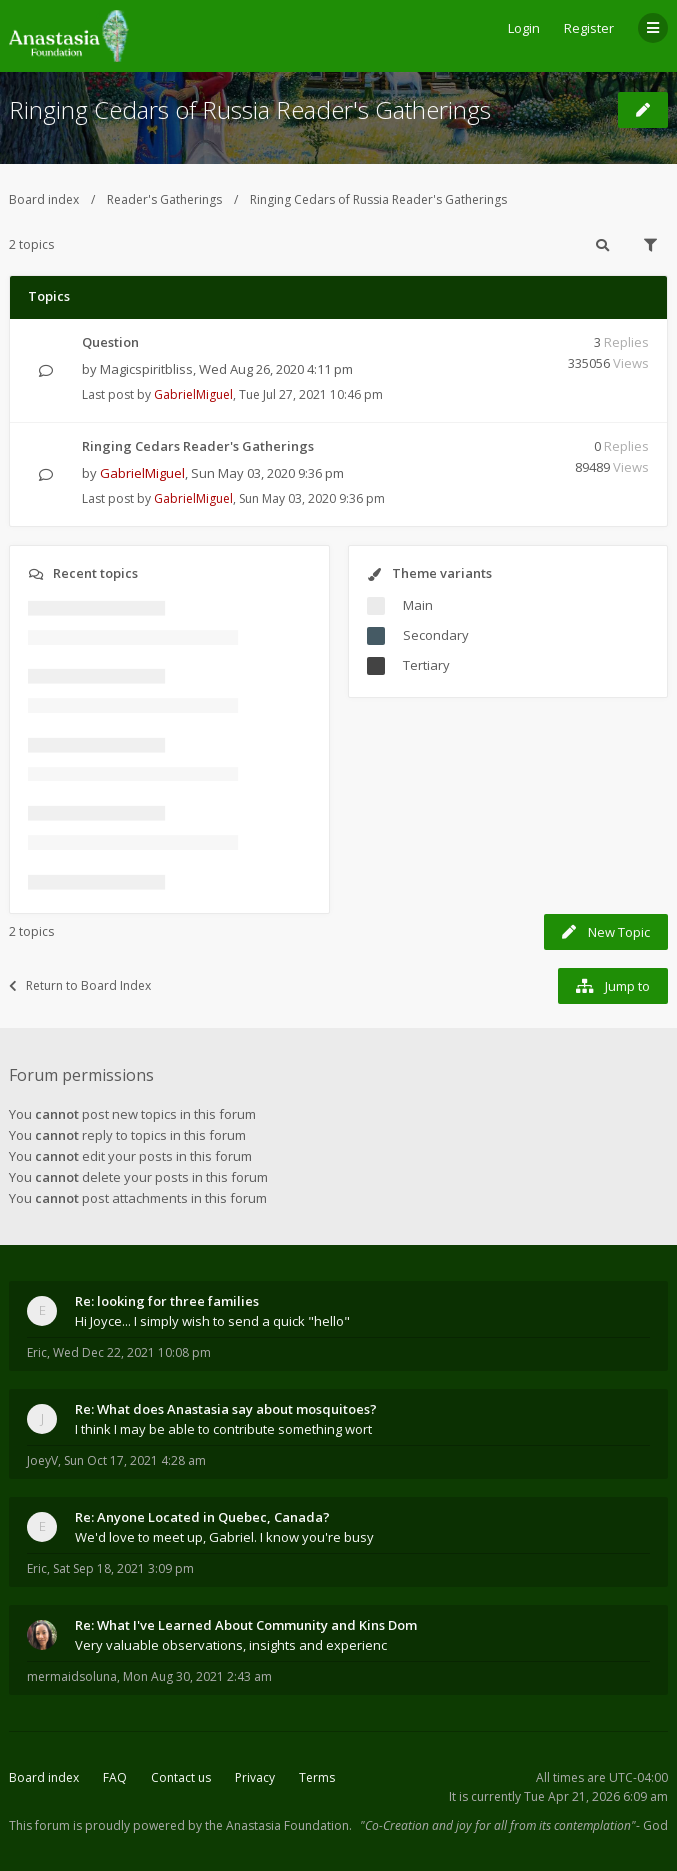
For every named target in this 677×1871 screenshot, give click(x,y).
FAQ (115, 1777)
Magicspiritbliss (146, 369)
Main (418, 605)
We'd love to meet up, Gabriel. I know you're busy (224, 1537)
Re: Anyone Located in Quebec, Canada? (202, 1517)
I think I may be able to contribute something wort (223, 1429)
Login (524, 28)
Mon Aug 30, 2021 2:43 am (197, 1676)
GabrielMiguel (193, 394)
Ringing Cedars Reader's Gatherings (198, 446)
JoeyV (42, 1460)
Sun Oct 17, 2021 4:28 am (135, 1460)
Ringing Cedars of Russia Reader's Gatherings (250, 109)
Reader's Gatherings (164, 199)
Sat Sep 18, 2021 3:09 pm (123, 1568)
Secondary (436, 635)
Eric (37, 1352)
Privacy (255, 1777)
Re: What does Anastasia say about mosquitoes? (226, 1409)
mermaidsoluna (72, 1676)
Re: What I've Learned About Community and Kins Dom (246, 1625)
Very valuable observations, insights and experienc (231, 1645)
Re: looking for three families (167, 1301)
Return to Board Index (80, 985)
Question (110, 342)
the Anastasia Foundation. (278, 1825)
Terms (317, 1777)
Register (589, 28)
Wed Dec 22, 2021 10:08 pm (132, 1352)
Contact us (181, 1777)
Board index (44, 199)
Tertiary (426, 665)
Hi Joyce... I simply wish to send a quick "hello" (212, 1321)
